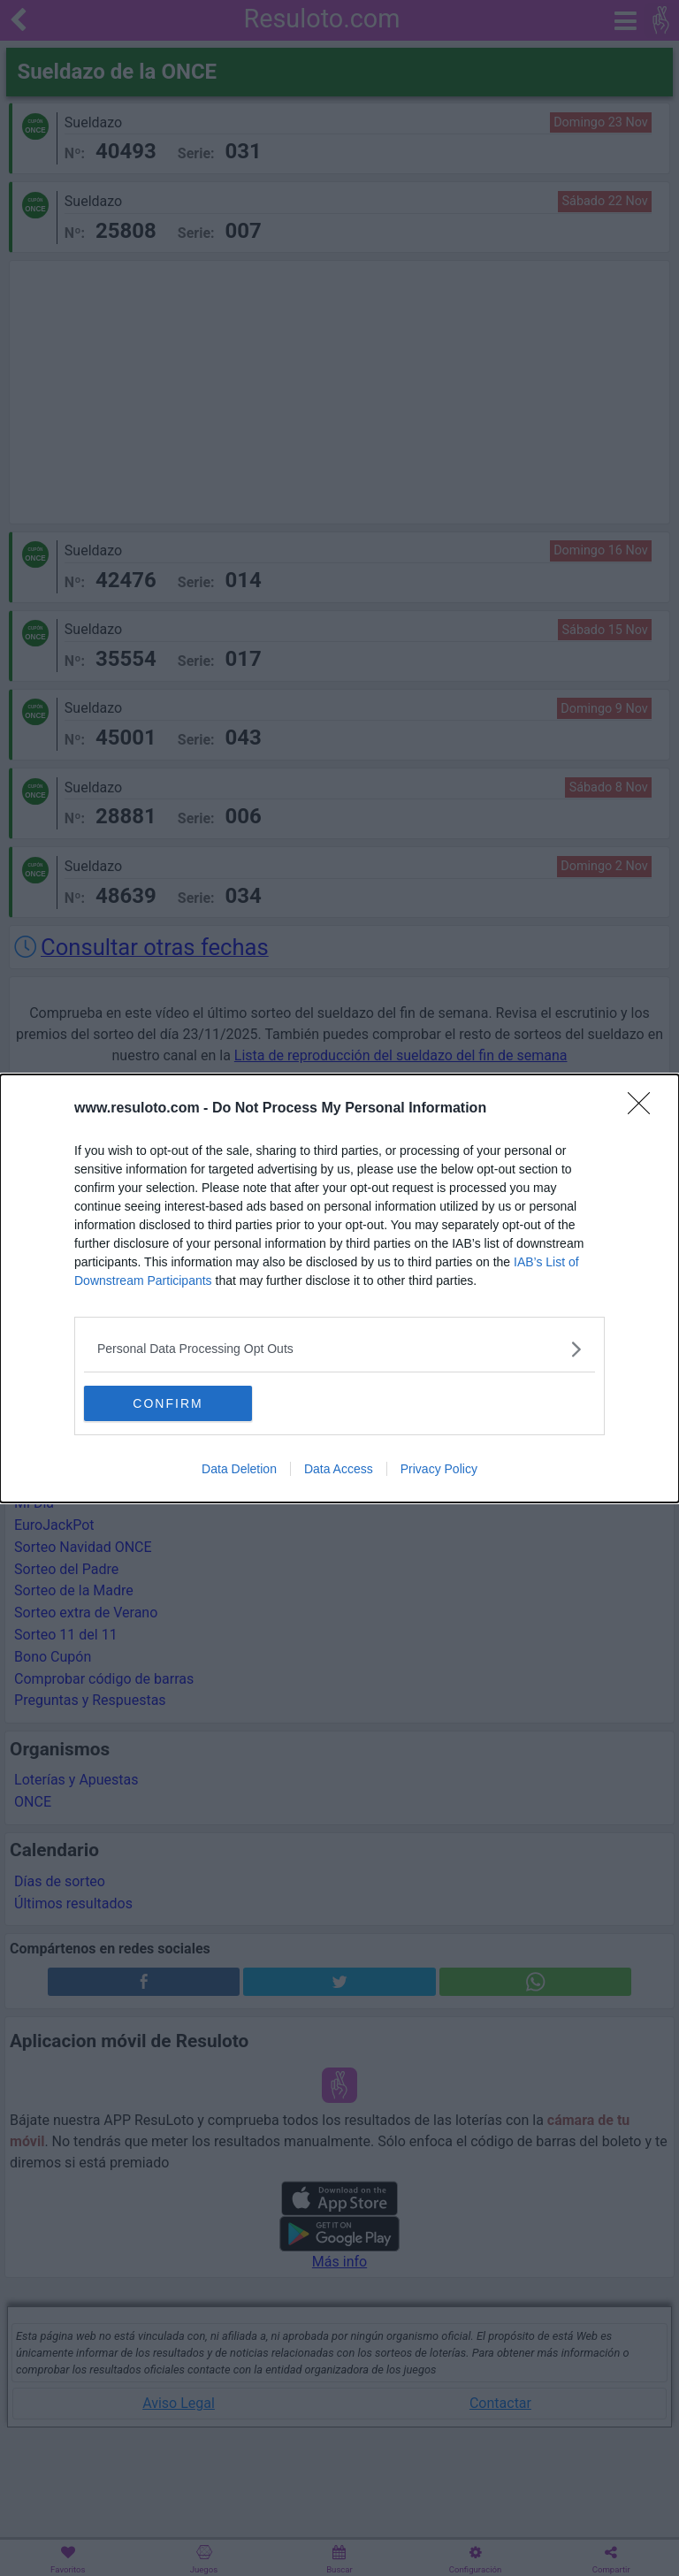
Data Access (338, 1469)
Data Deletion (239, 1469)
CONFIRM (167, 1402)
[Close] (644, 1109)
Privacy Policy (439, 1469)
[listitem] (339, 1349)
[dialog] (339, 1288)
